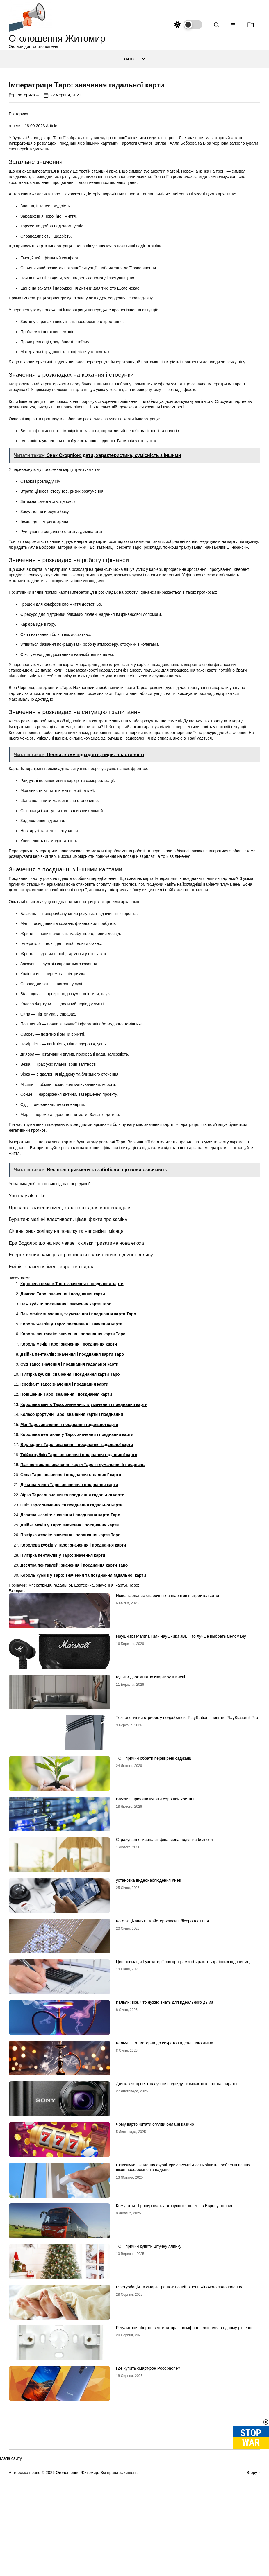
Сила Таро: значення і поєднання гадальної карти (70, 1616)
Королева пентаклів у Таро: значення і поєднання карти (76, 1576)
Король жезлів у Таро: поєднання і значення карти (71, 1465)
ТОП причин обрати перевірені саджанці (154, 1899)
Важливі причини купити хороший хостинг (155, 1940)
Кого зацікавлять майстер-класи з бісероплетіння (162, 2062)
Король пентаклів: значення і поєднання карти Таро (73, 1475)
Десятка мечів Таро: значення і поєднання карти (69, 1626)
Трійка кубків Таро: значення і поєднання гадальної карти (78, 1596)
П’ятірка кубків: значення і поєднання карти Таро (70, 1515)
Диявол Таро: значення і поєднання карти (62, 1435)
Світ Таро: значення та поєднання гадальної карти (71, 1646)
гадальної (63, 1726)
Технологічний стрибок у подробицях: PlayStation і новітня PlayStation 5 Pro (187, 1858)
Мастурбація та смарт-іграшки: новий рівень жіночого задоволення (179, 2428)
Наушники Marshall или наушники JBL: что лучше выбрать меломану (181, 1777)
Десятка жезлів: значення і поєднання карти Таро (70, 1656)
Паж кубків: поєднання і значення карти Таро (65, 1445)
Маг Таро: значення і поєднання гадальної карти (69, 1565)
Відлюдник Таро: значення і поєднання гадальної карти (76, 1586)
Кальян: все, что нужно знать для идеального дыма (164, 2143)
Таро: (134, 1726)
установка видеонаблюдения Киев (148, 2021)
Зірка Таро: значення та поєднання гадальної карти (72, 1636)
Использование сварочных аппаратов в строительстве (167, 1736)
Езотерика (25, 236)
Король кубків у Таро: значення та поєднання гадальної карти (83, 1716)
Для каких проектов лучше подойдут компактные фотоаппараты (176, 2224)
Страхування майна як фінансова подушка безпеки (164, 1980)
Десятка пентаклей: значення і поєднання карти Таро (74, 1706)
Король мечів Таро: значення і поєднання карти (68, 1485)
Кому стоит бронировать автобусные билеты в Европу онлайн (175, 2346)
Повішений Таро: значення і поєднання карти (66, 1535)
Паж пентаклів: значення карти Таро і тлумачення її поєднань (82, 1606)
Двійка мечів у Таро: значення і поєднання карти (69, 1666)
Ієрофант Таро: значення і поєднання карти (64, 1525)
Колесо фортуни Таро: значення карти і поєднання (71, 1556)
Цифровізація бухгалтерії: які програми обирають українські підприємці (183, 2102)
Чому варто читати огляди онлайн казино (155, 2265)
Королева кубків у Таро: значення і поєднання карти (73, 1686)
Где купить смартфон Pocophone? (148, 2509)
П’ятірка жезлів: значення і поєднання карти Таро (70, 1676)
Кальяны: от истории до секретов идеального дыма (164, 2184)
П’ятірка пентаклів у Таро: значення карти (62, 1696)
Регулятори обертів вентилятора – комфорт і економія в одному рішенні (184, 2468)
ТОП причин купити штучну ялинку (148, 2387)
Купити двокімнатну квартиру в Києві (150, 1818)
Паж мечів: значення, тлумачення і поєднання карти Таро (78, 1455)
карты (121, 1726)
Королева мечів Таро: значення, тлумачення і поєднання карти (83, 1545)
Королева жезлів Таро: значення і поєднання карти (72, 1425)
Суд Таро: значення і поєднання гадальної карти (69, 1505)
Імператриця (39, 1726)
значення (104, 1726)
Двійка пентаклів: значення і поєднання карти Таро (72, 1495)
